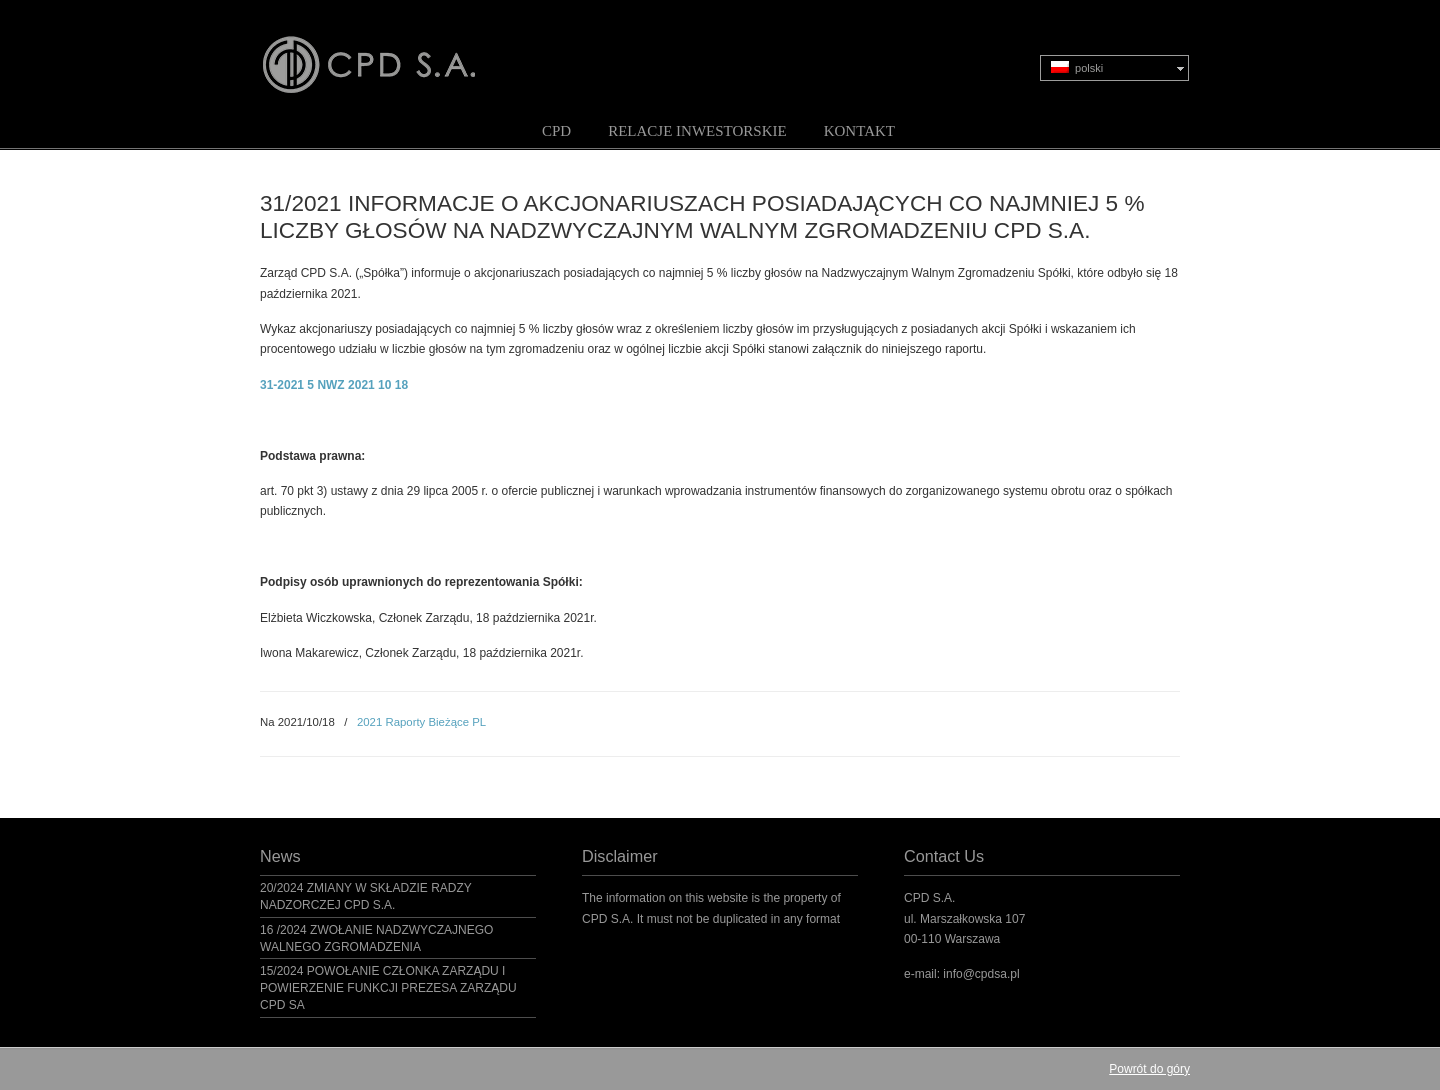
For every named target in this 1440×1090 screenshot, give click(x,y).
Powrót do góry (1149, 1069)
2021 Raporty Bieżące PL (421, 722)
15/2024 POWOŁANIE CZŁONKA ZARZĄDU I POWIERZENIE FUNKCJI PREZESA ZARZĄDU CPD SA (388, 988)
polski (1077, 67)
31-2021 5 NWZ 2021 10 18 (334, 385)
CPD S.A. (393, 51)
